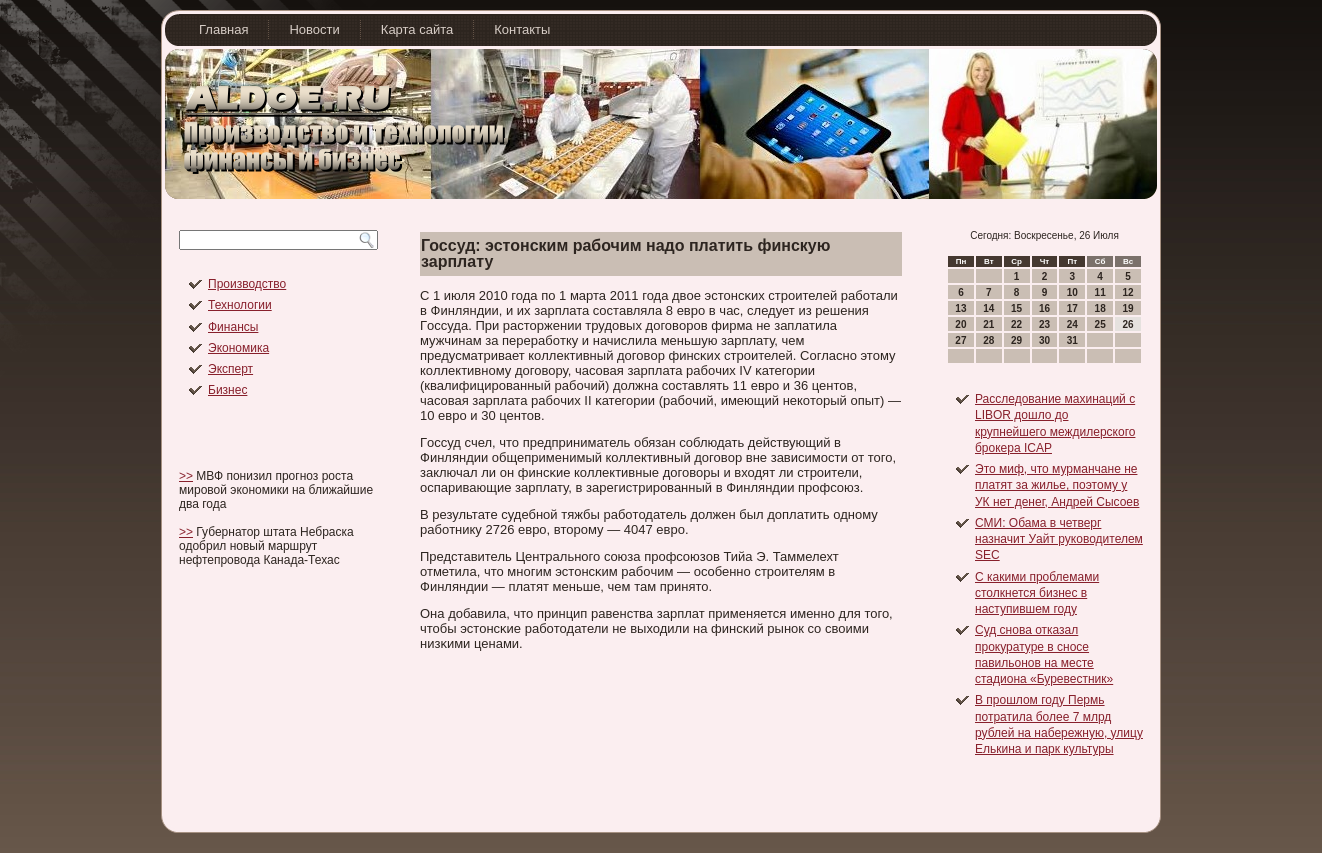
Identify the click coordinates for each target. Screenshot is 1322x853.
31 (1072, 340)
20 (960, 324)
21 (988, 324)
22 (1016, 324)
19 (1127, 308)
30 (1044, 340)
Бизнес (227, 390)
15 (1016, 308)
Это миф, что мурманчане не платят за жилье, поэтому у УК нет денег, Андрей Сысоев (1057, 485)
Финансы (233, 327)
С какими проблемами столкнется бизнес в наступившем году (1037, 593)
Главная (223, 29)
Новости (314, 29)
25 (1100, 324)
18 (1100, 308)
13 (960, 308)
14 (988, 308)
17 (1072, 308)
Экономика (238, 348)
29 (1016, 340)
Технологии (240, 305)
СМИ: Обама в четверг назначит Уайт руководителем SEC (1059, 539)
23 (1044, 324)
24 (1072, 324)
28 (988, 340)
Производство (247, 284)
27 (960, 340)
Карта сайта (417, 29)
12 (1127, 292)
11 (1100, 292)
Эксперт (230, 369)
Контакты (522, 29)
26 (1127, 324)
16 (1044, 308)
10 (1072, 292)
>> (186, 476)
